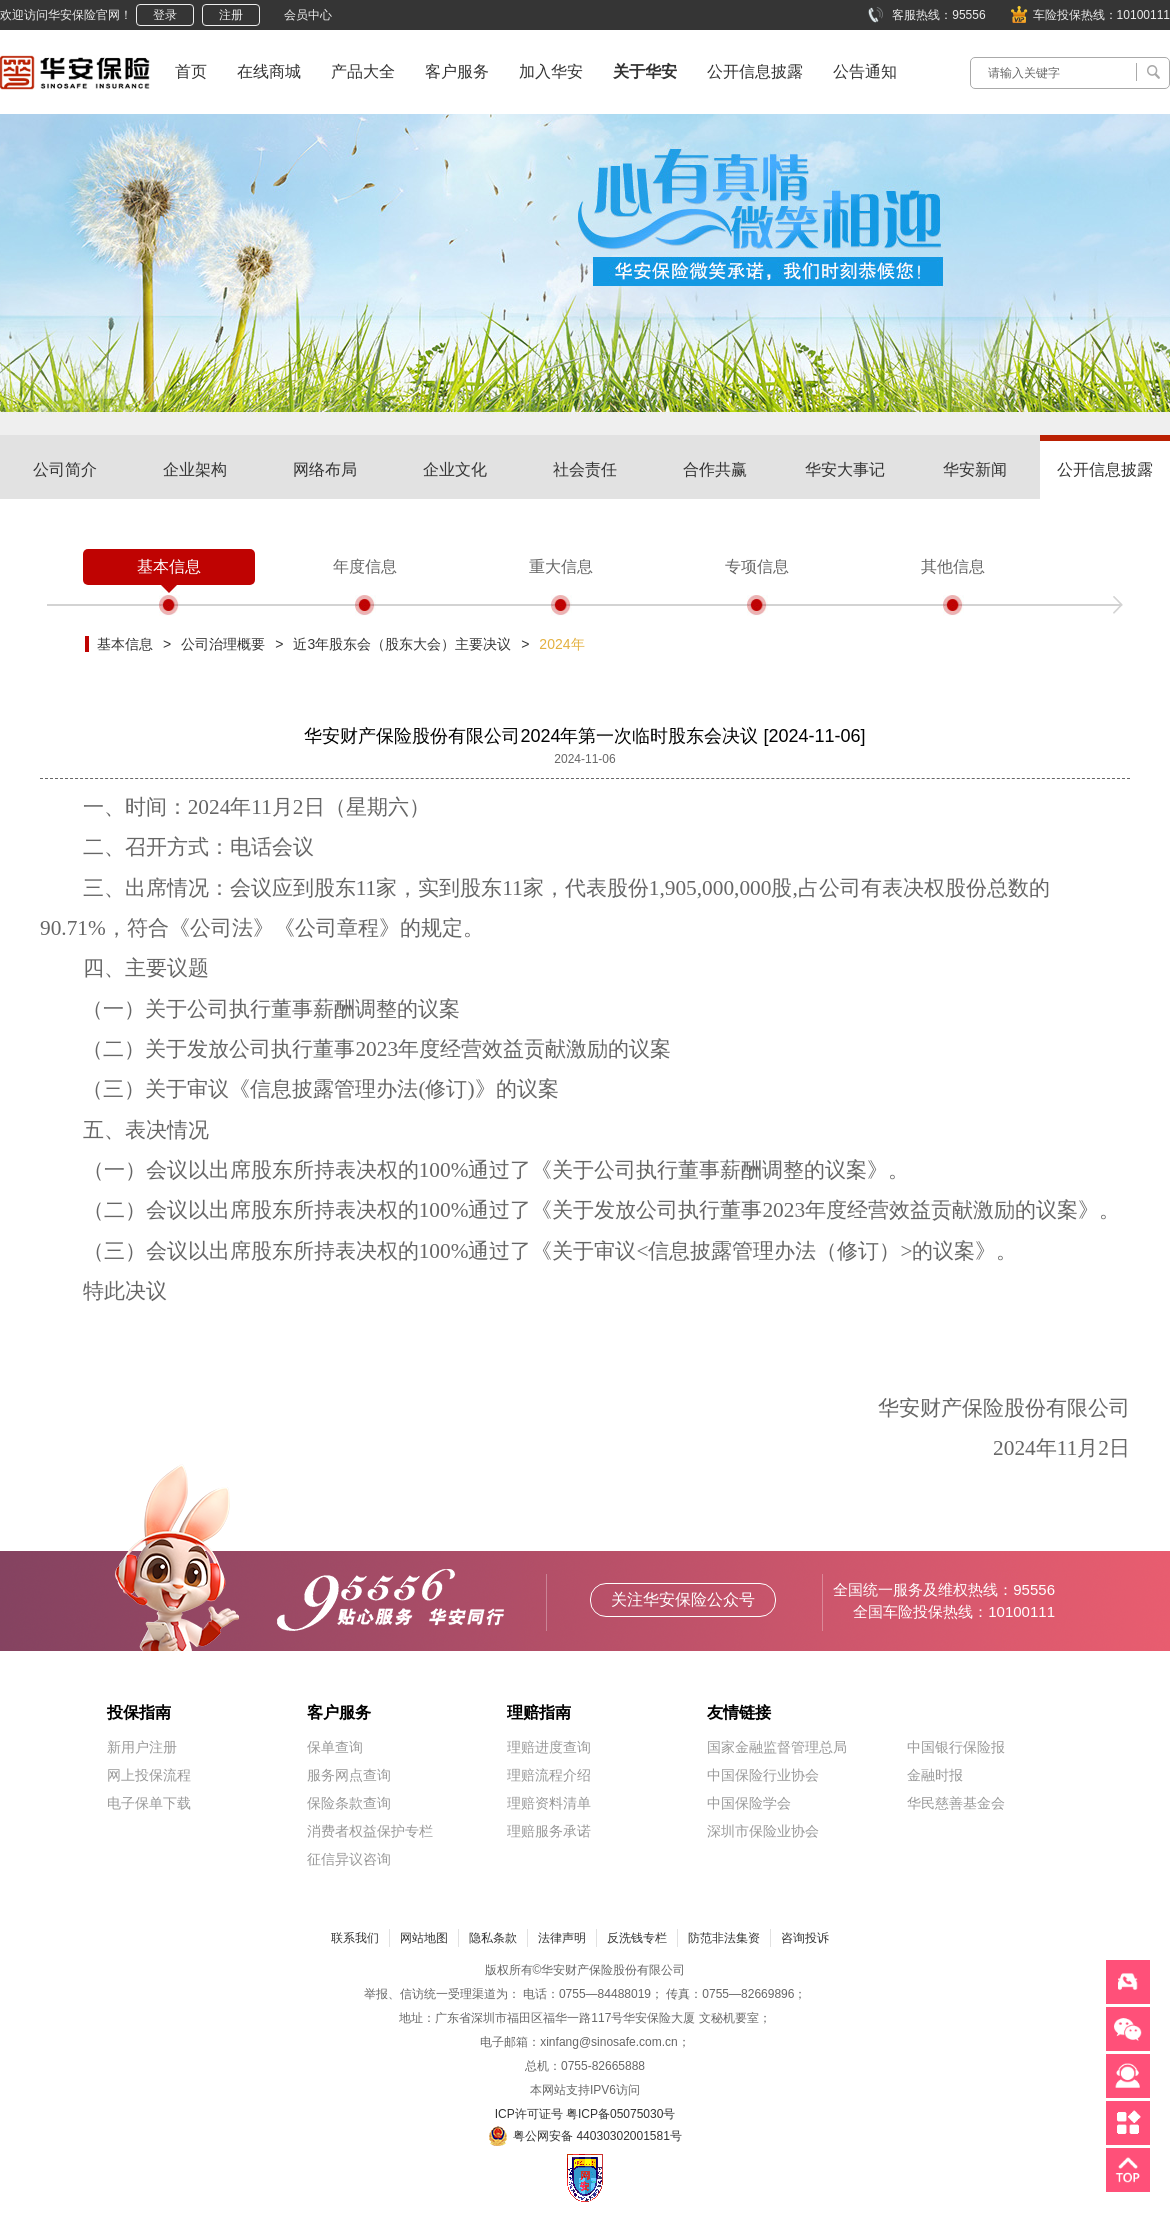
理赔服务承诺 (549, 1831)
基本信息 (169, 566)
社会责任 (585, 469)
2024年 (561, 644)
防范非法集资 (724, 1938)
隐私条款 (493, 1938)
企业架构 (195, 469)
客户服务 (457, 71)
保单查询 (335, 1747)
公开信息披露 (755, 71)
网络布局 (325, 469)
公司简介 (65, 469)
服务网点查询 (349, 1775)
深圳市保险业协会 (763, 1831)
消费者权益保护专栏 (370, 1831)
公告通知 (865, 71)
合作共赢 (715, 469)
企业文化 (455, 469)
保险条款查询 (349, 1803)
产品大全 (363, 71)
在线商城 (269, 71)
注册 (231, 15)
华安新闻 (975, 469)
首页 (191, 71)
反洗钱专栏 (637, 1938)
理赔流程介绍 (549, 1775)
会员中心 (308, 15)
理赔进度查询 (549, 1747)
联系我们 (355, 1938)
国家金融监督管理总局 (777, 1747)
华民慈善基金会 (956, 1803)
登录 (165, 15)
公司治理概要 (223, 644)
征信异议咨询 (349, 1859)
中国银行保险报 (956, 1747)
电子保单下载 (149, 1803)
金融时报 (935, 1775)
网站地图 (424, 1938)
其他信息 (953, 566)
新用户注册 (142, 1747)
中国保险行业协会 (763, 1775)
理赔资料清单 (549, 1803)
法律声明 (562, 1938)
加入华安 (551, 71)
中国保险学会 (749, 1803)
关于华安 (645, 71)
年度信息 (365, 566)
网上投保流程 (149, 1775)
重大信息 (561, 566)
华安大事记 (845, 469)
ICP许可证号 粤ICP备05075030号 (585, 2114)
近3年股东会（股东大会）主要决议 (402, 644)
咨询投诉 (805, 1938)
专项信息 (757, 566)
